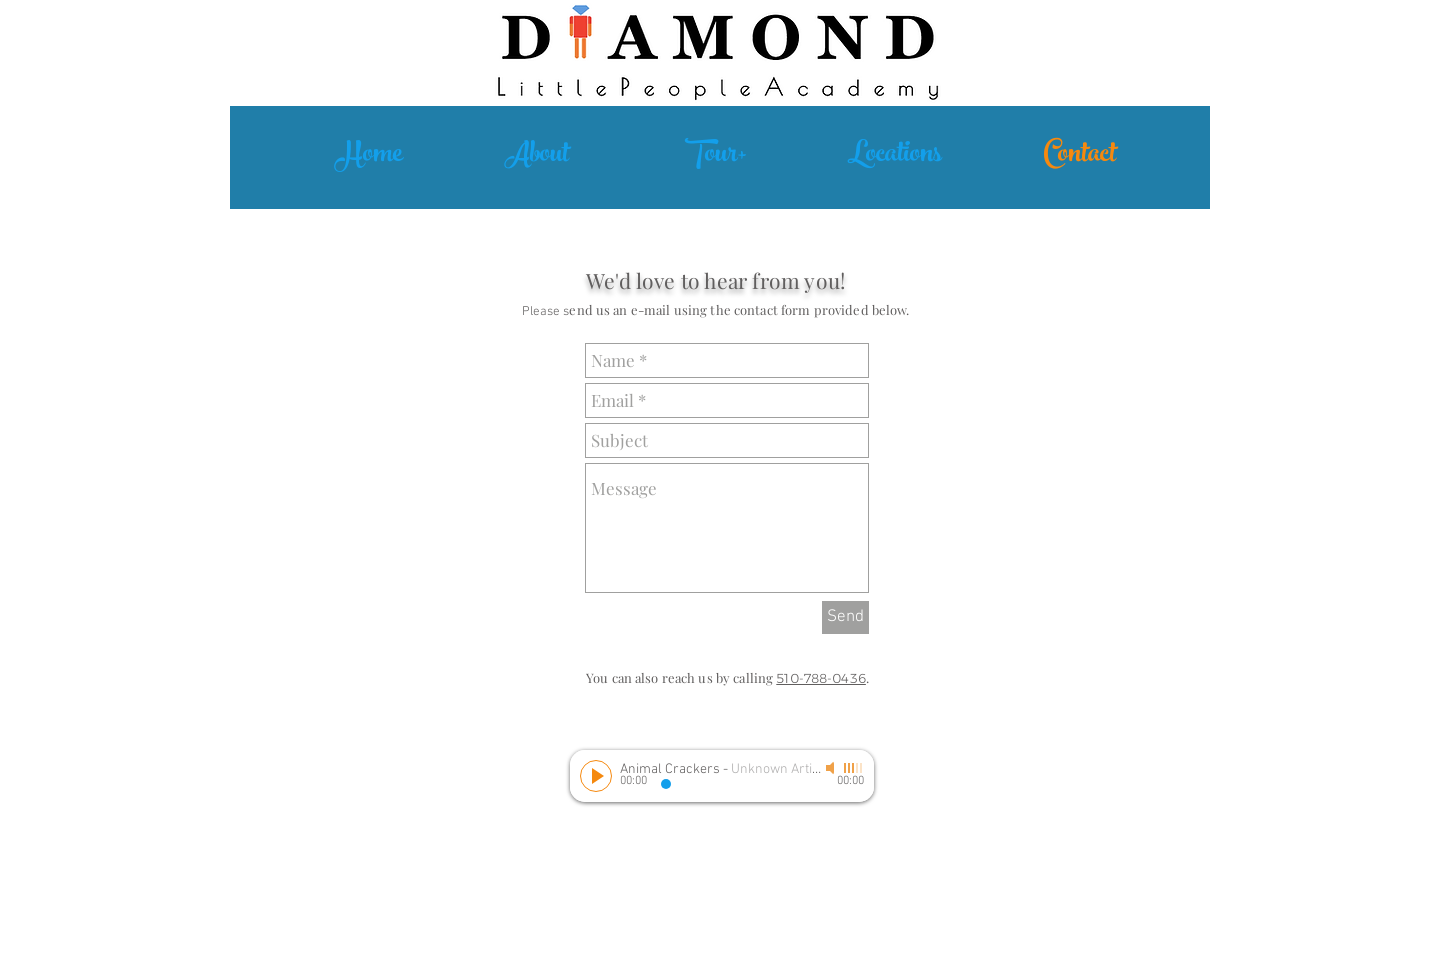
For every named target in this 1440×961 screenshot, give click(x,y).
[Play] (596, 776)
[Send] (845, 617)
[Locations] (895, 157)
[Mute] (832, 768)
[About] (536, 157)
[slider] (854, 768)
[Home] (369, 157)
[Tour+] (716, 157)
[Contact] (1079, 157)
